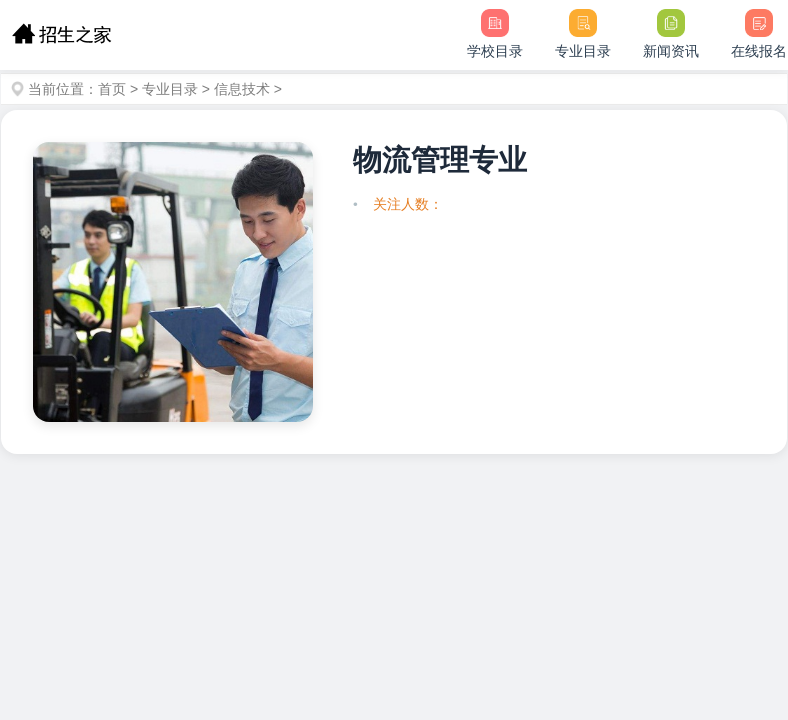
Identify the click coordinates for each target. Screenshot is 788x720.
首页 (112, 89)
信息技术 (242, 89)
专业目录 (170, 89)
